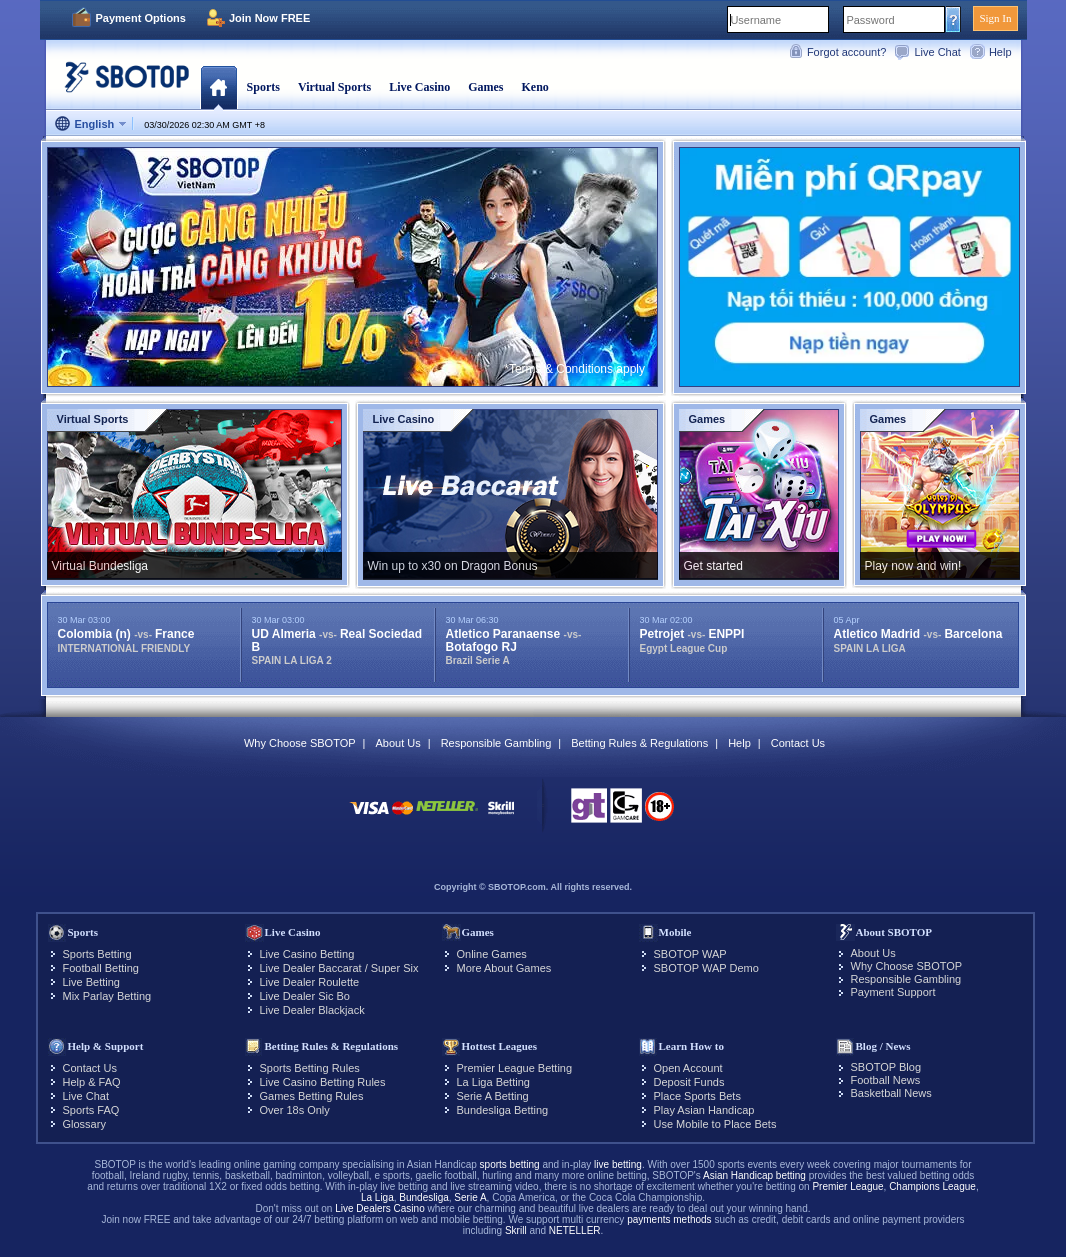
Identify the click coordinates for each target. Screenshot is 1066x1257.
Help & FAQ (92, 1082)
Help (1000, 52)
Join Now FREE (269, 18)
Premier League (847, 1186)
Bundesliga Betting (503, 1110)
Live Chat (937, 52)
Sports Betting (97, 954)
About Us (397, 743)
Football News (886, 1080)
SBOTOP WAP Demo (706, 968)
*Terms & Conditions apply (574, 369)
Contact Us (798, 743)
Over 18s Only (295, 1110)
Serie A (470, 1197)
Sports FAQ (91, 1110)
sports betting (510, 1164)
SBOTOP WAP (690, 954)
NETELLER (575, 1230)
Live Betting (91, 982)
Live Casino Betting (307, 954)
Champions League (932, 1186)
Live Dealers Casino (380, 1208)
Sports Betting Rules (310, 1068)
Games (485, 87)
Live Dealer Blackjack (312, 1010)
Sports (263, 87)
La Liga (377, 1197)
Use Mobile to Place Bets (715, 1124)
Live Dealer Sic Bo (305, 996)
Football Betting (101, 968)
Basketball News (891, 1093)
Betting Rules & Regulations (639, 743)
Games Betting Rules (312, 1096)
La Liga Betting (493, 1082)
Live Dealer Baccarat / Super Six (339, 968)
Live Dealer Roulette (310, 982)
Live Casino (419, 87)
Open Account (688, 1068)
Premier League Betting (515, 1068)
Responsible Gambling (496, 743)
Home (218, 87)
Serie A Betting (493, 1096)
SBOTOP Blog (886, 1067)
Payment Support (893, 992)
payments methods (669, 1219)
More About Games (504, 968)
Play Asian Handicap (704, 1110)
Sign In (995, 18)
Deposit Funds (689, 1082)
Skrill (516, 1230)
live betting (618, 1164)
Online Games (492, 954)
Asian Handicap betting (754, 1175)
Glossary (84, 1124)
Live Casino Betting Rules (323, 1082)
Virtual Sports (334, 87)
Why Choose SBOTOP (300, 743)
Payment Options (141, 18)
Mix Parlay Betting (107, 996)
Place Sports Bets (697, 1096)
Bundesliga (423, 1197)
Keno (534, 87)
